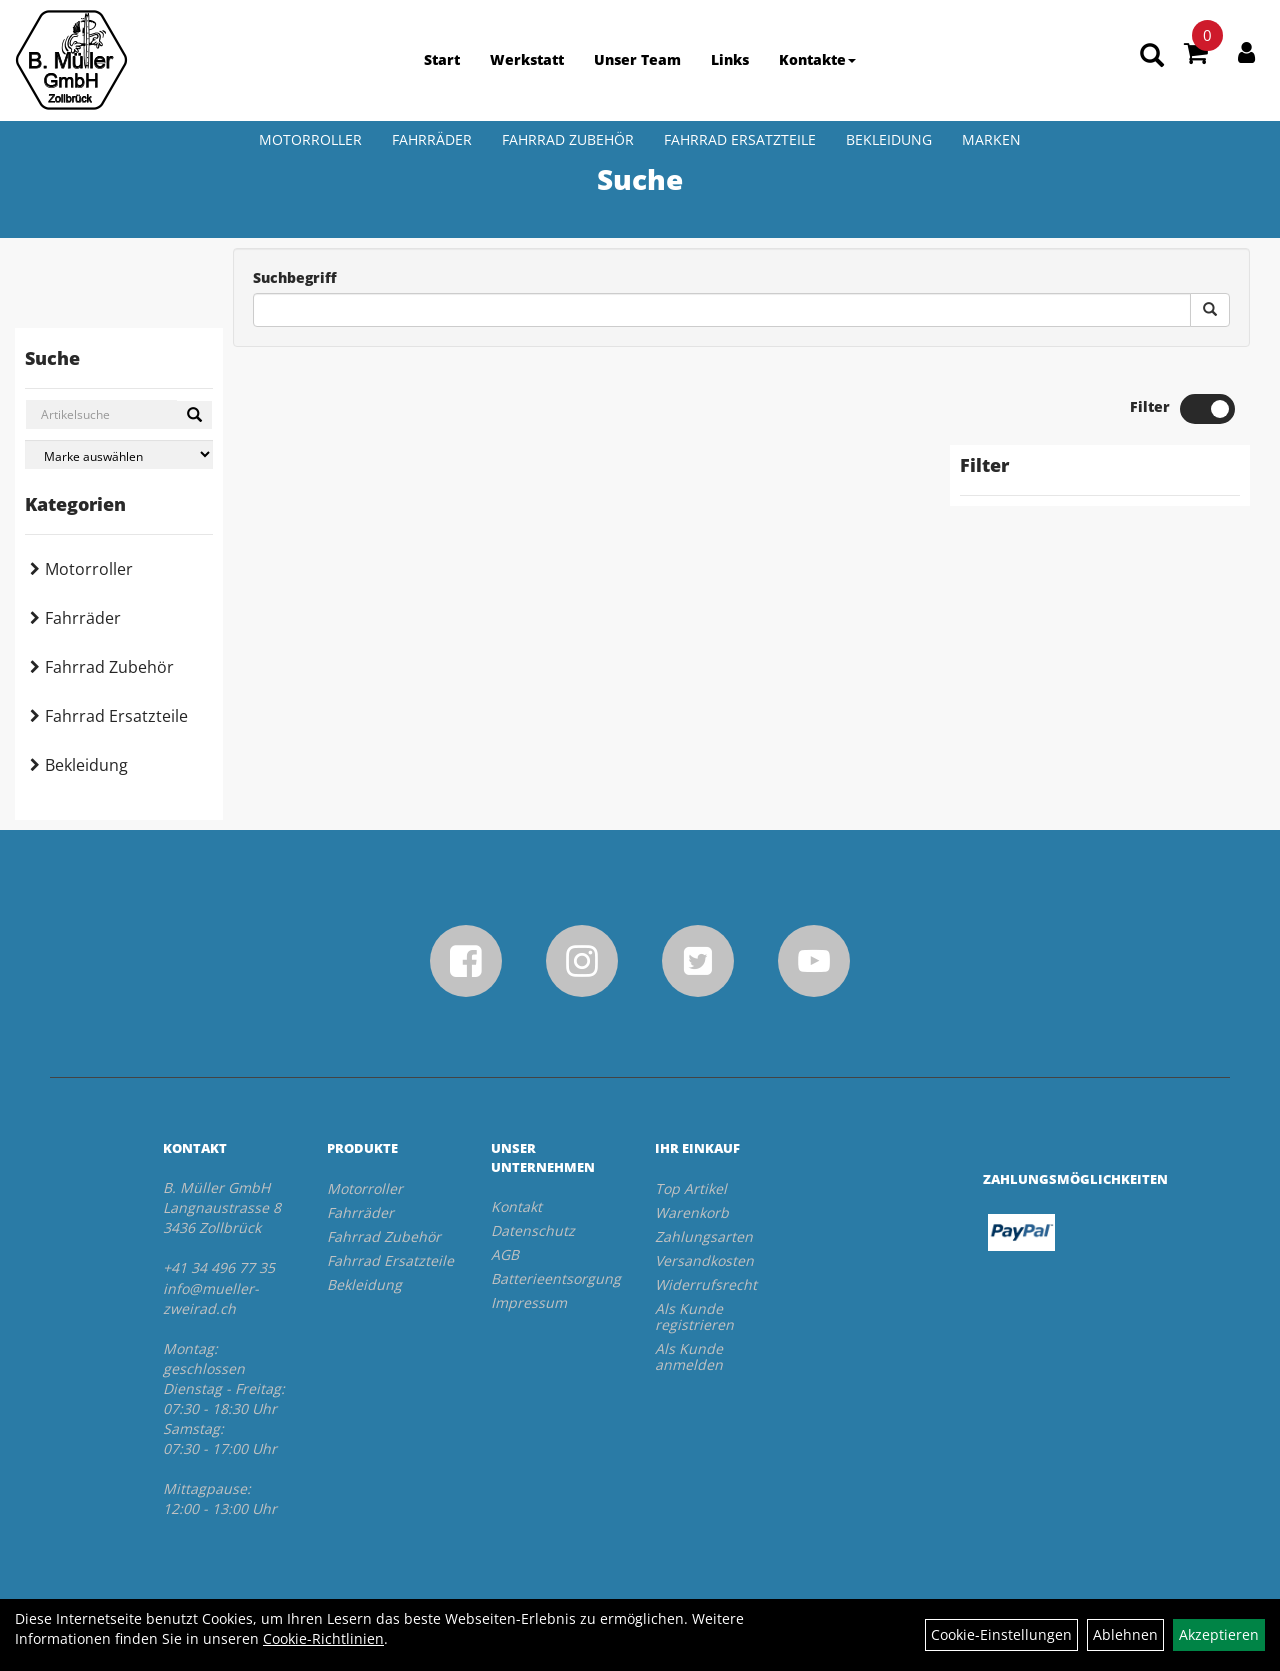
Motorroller (310, 139)
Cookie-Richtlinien (323, 1638)
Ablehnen (1125, 1634)
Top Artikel (691, 1188)
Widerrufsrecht (706, 1284)
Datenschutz (533, 1230)
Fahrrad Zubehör (568, 139)
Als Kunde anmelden (689, 1356)
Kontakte (817, 59)
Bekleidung (889, 139)
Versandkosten (704, 1260)
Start (442, 59)
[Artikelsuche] (1152, 56)
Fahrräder (432, 139)
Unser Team (637, 59)
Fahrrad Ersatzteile (740, 139)
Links (730, 59)
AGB (505, 1254)
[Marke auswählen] (119, 454)
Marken (991, 139)
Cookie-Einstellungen (1001, 1634)
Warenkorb (692, 1212)
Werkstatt (527, 59)
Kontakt (516, 1206)
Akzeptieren (1219, 1634)
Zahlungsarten (704, 1236)
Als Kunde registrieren (694, 1316)
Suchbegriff (295, 277)
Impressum (529, 1302)
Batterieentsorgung (550, 1278)
